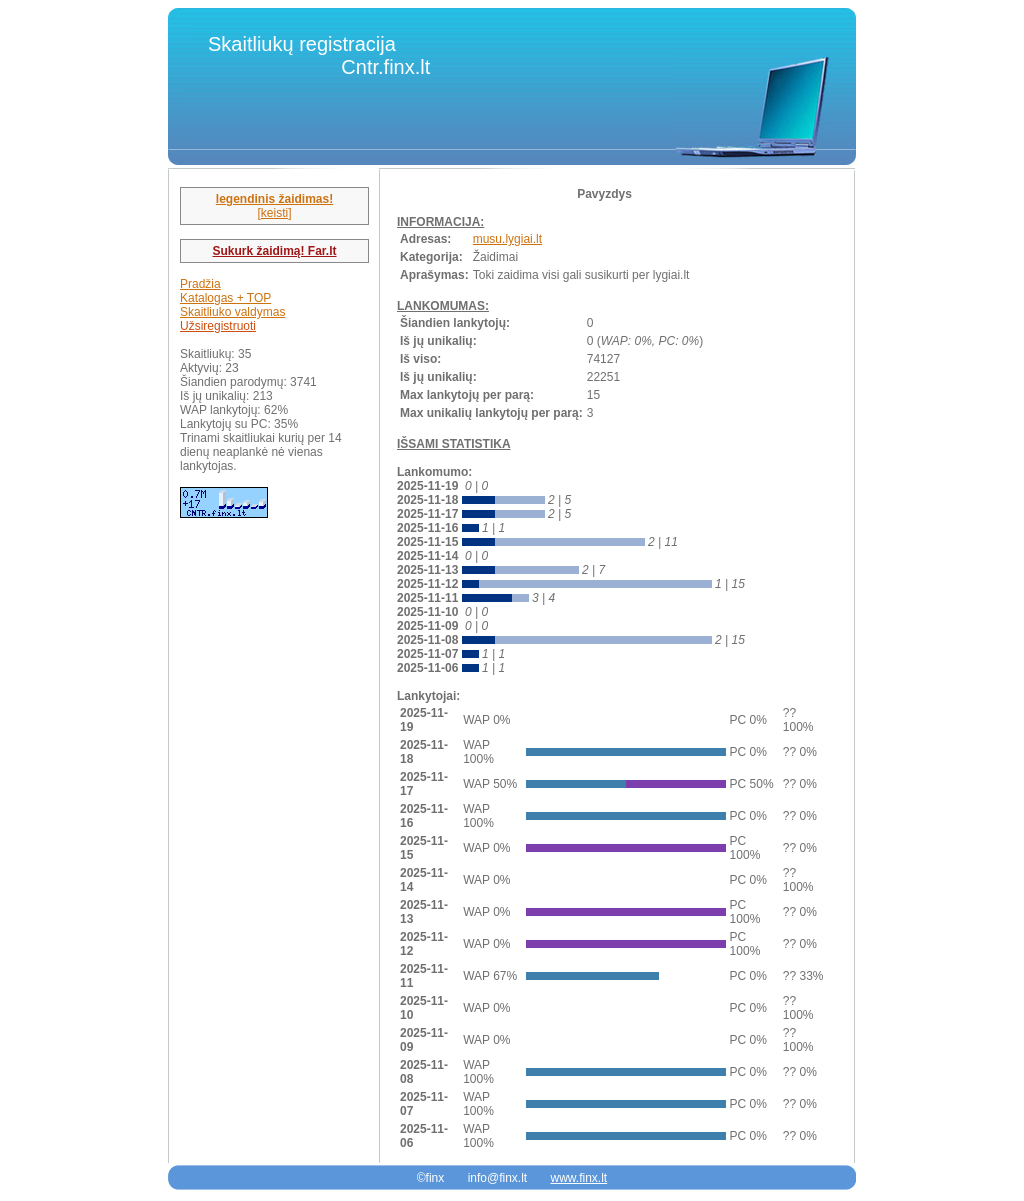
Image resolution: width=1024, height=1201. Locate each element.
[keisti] (274, 213)
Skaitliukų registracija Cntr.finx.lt (319, 55)
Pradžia (200, 284)
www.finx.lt (579, 1178)
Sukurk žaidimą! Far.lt (274, 251)
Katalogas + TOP (225, 298)
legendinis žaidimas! (274, 199)
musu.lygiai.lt (507, 239)
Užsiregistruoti (218, 326)
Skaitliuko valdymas (232, 312)
